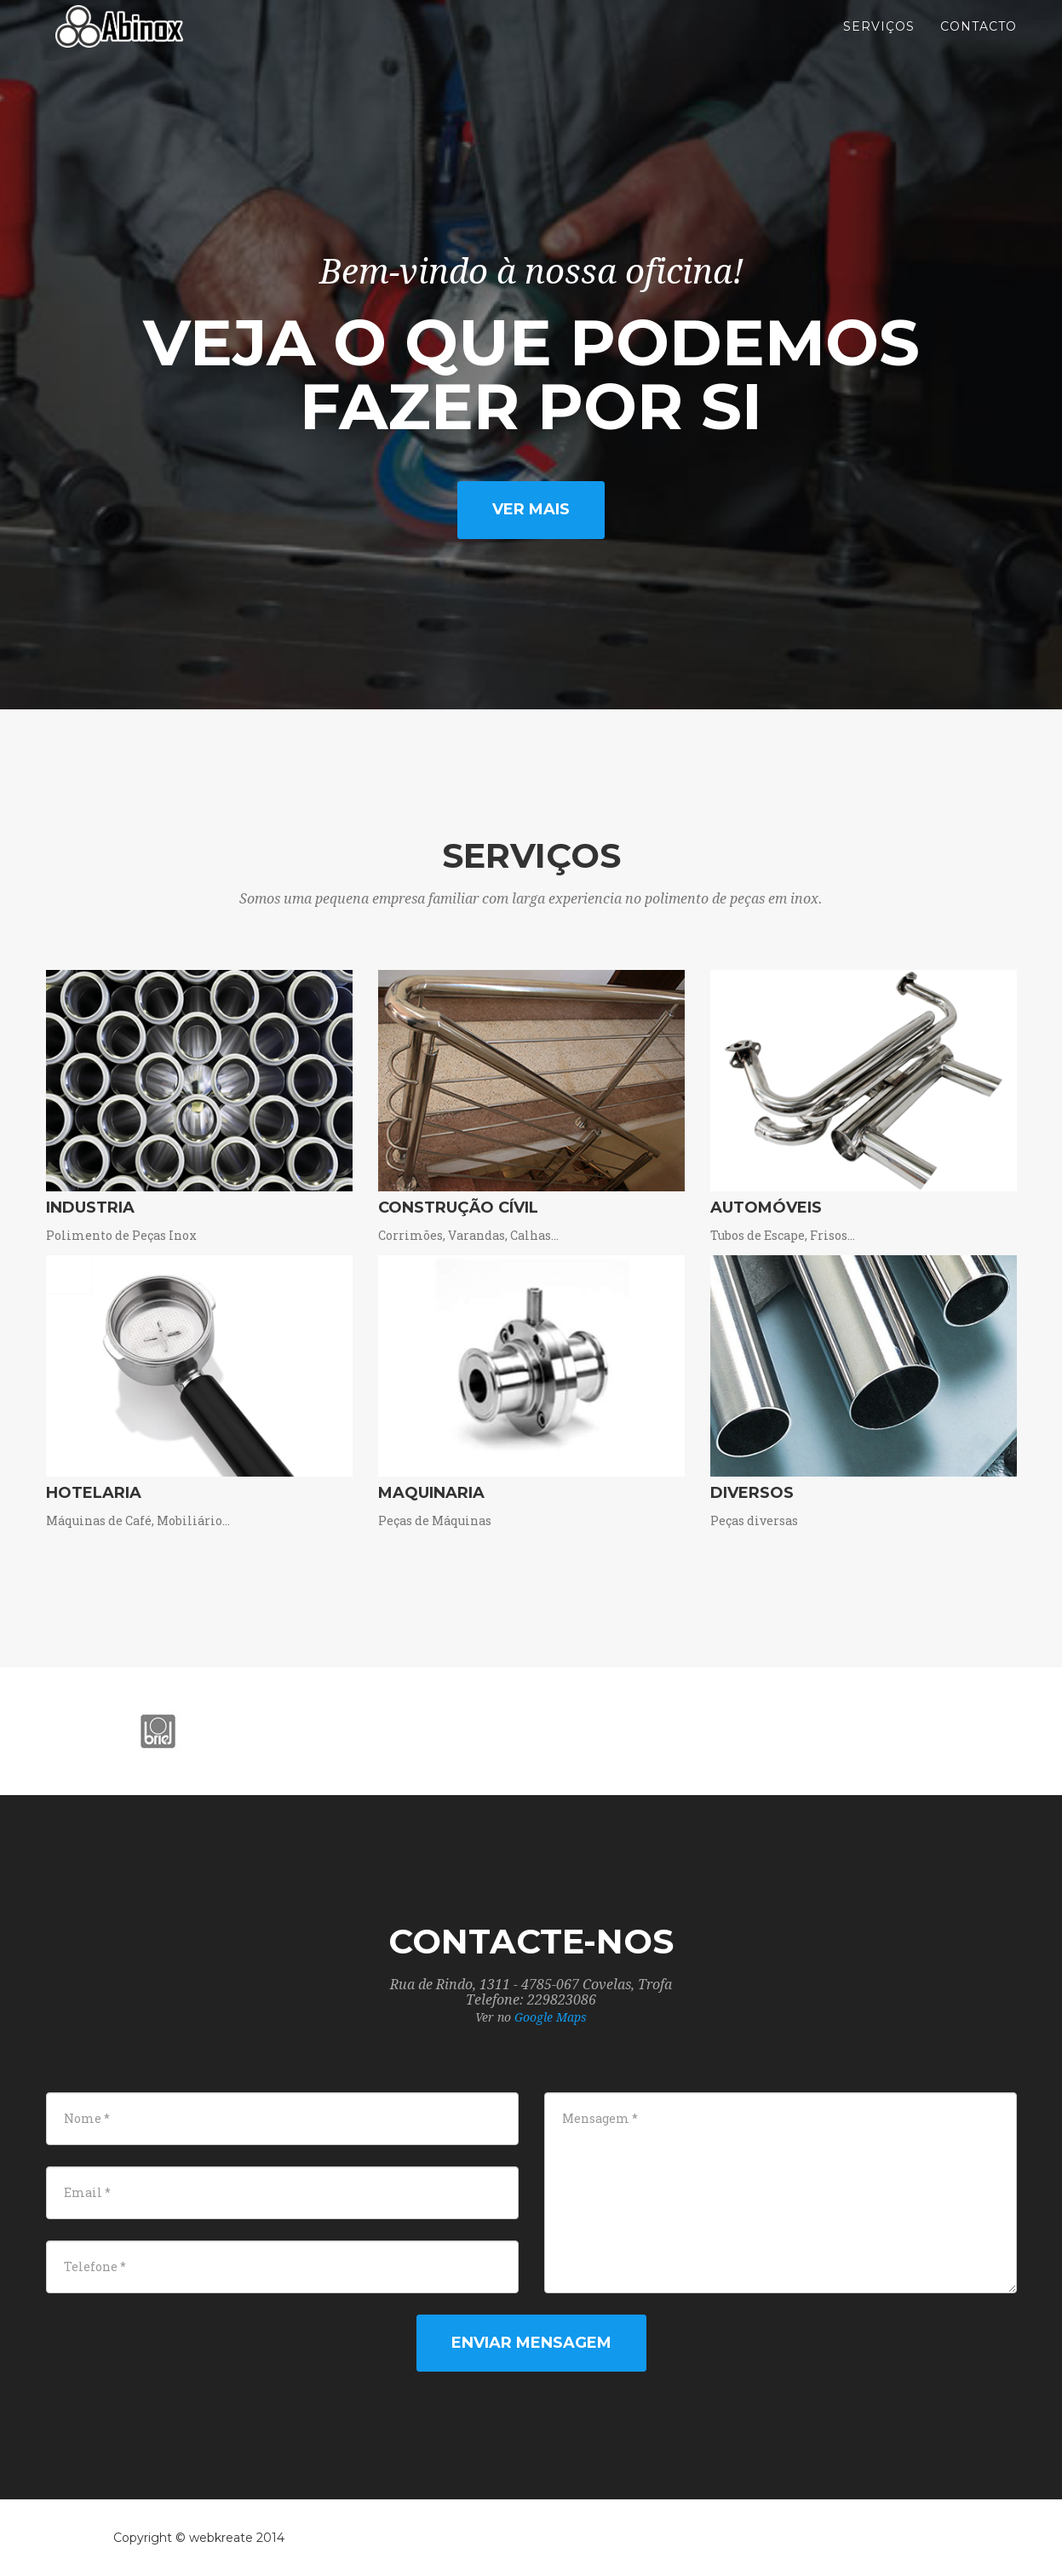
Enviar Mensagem (531, 2342)
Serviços (879, 42)
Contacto (978, 42)
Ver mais (531, 509)
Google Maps (550, 2017)
